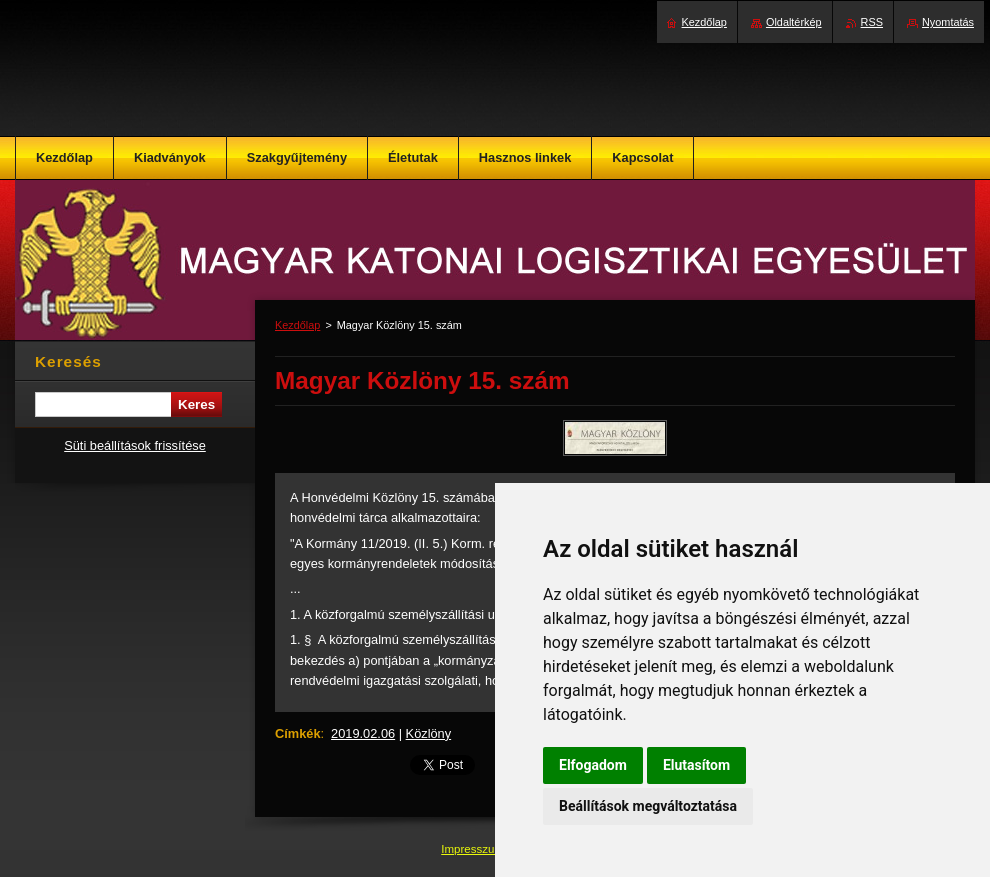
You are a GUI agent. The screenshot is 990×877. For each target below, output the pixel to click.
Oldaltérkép (794, 22)
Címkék (298, 733)
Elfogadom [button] (593, 765)
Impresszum (474, 849)
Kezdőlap (297, 325)
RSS (872, 22)
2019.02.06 (363, 733)
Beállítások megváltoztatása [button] (648, 806)
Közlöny (429, 733)
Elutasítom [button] (696, 765)
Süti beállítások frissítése (135, 445)
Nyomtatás (948, 22)
